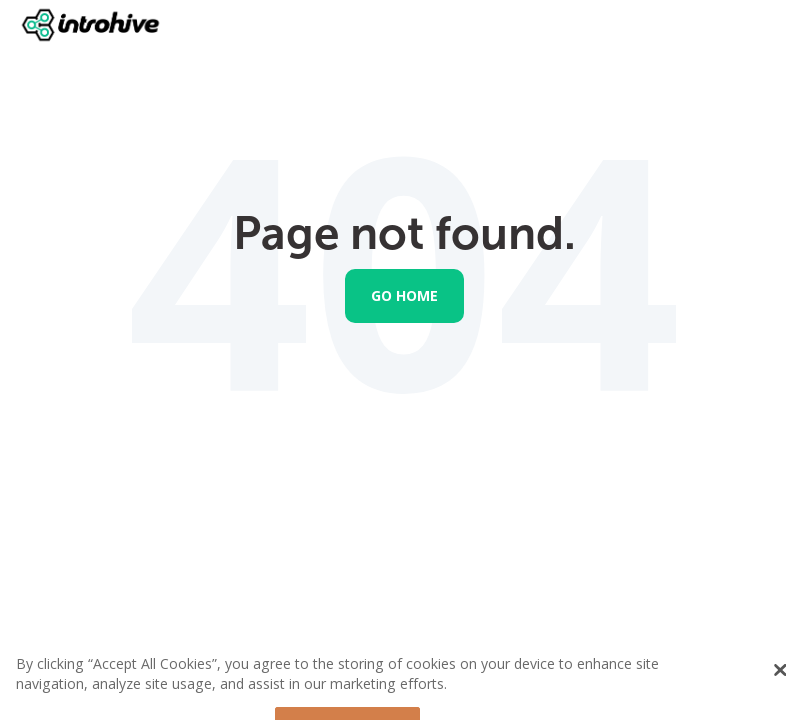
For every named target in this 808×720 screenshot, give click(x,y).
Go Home (404, 295)
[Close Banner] (781, 678)
